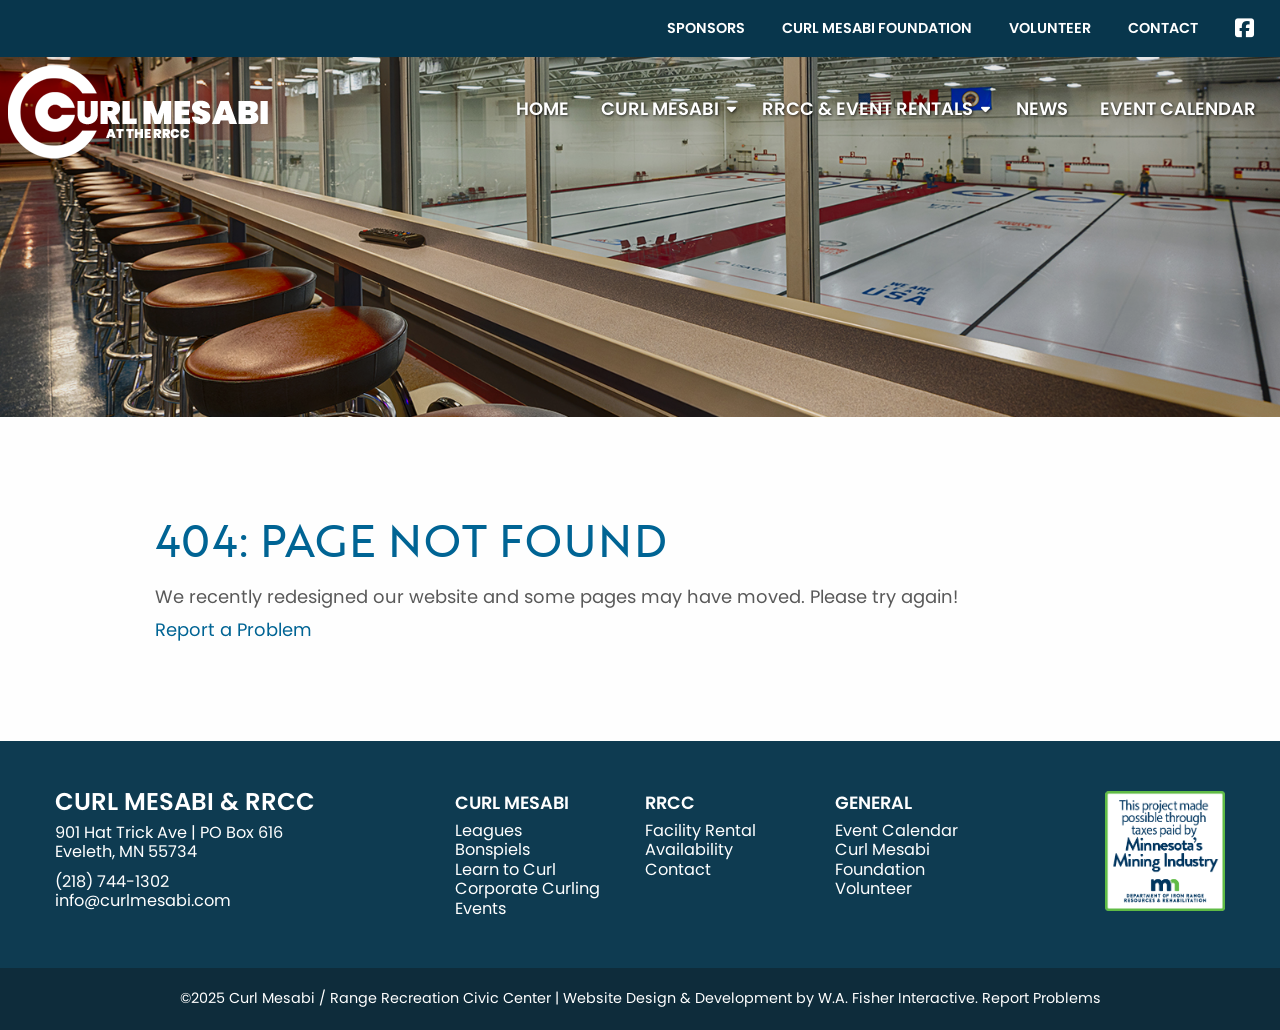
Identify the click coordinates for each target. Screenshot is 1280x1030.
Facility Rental (700, 830)
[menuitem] (706, 28)
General (873, 803)
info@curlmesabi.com (143, 900)
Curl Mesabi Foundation (877, 28)
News (1042, 108)
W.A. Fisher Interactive (896, 998)
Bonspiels (492, 849)
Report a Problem (233, 629)
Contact (1163, 28)
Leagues (488, 830)
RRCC (670, 803)
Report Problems (1041, 998)
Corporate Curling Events (527, 898)
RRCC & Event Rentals (867, 108)
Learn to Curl (505, 869)
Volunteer (1050, 28)
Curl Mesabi (660, 108)
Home (542, 108)
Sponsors (706, 28)
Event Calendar (1178, 108)
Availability (689, 849)
